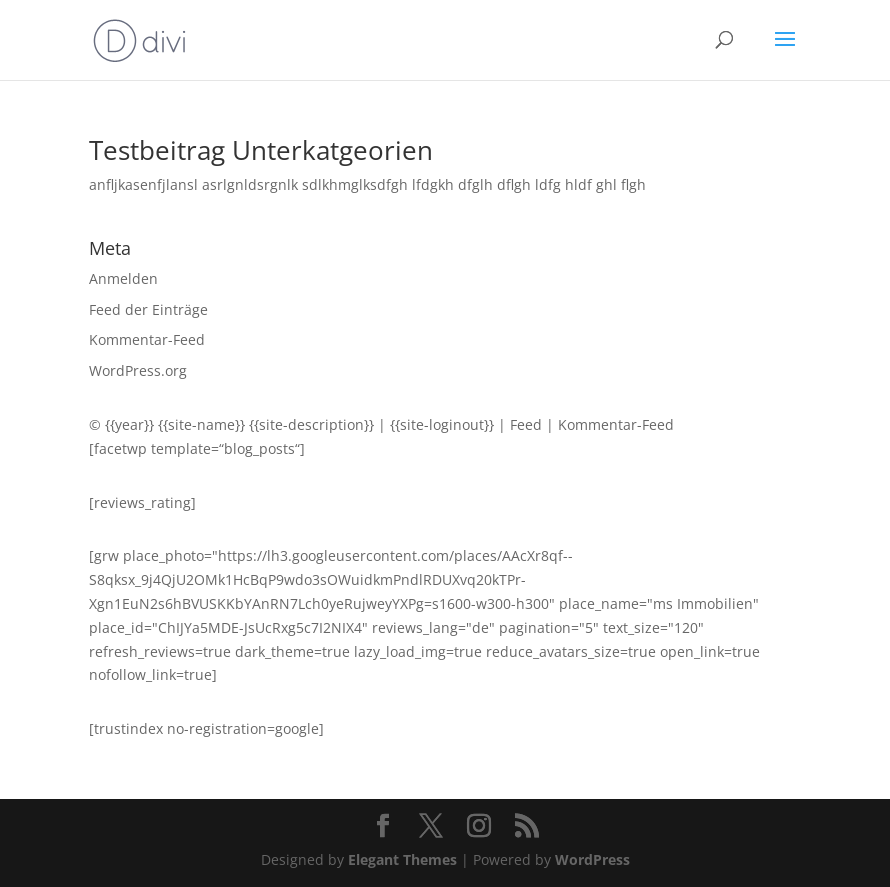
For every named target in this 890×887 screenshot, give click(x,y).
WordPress (592, 859)
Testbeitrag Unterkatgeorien (261, 150)
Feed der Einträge (148, 309)
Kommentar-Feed (147, 339)
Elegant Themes (402, 859)
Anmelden (123, 278)
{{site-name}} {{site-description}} (266, 424)
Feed (526, 424)
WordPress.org (138, 370)
